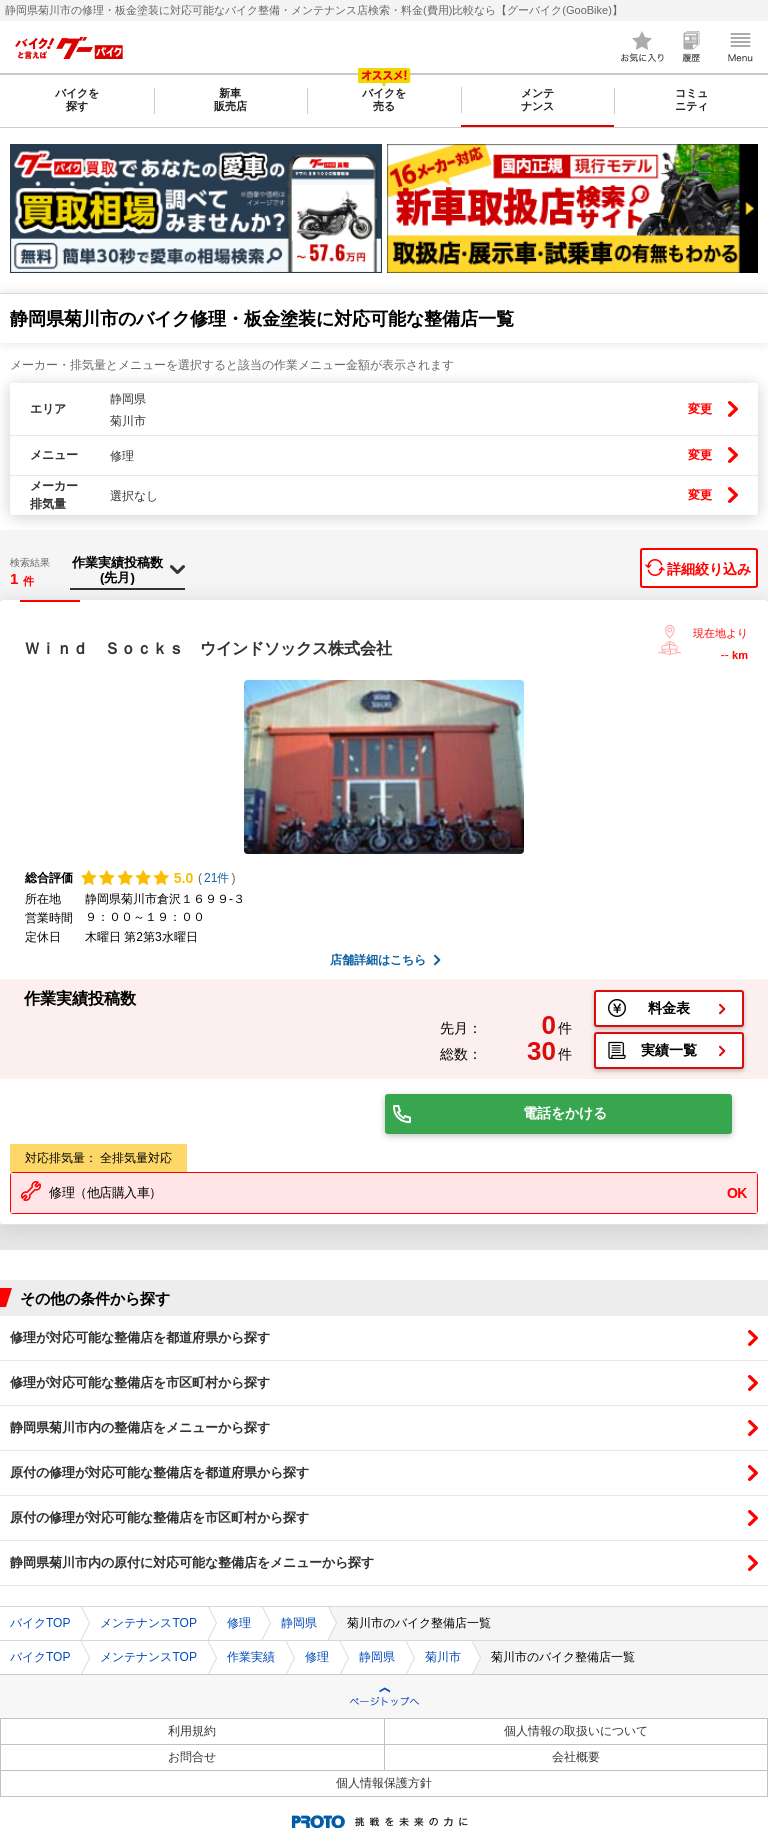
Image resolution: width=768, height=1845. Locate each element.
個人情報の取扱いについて (576, 1731)
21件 (216, 878)
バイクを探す (77, 99)
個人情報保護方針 (384, 1783)
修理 (239, 1623)
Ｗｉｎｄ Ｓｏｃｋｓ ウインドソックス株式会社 (208, 648)
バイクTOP (40, 1623)
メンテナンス (537, 99)
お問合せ (192, 1757)
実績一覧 (669, 1050)
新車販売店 (230, 99)
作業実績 (251, 1657)
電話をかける (565, 1113)
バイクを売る (384, 99)
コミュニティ (691, 99)
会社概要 (576, 1757)
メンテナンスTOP (148, 1623)
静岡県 (299, 1623)
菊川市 (443, 1657)
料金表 (669, 1008)
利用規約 (192, 1731)
